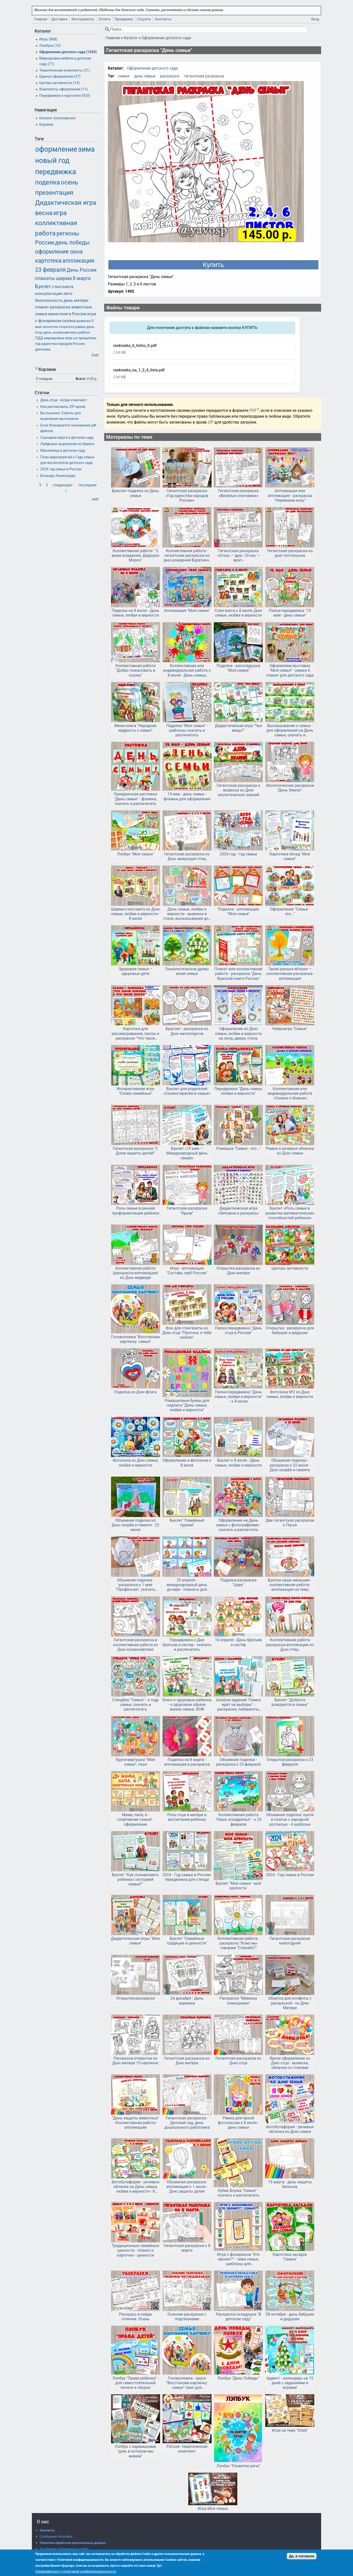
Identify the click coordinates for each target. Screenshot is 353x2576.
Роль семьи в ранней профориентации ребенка (135, 1210)
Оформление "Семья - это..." (290, 911)
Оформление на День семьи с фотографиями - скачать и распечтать (238, 1525)
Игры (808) (48, 39)
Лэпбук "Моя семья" (135, 854)
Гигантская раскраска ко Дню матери (187, 2060)
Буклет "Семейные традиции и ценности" (187, 1940)
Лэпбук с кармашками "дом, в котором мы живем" (135, 2451)
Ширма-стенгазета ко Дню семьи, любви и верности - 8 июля (135, 914)
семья (123, 76)
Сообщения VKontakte (56, 2536)
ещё (95, 499)
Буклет (43, 286)
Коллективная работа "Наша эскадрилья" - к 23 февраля (238, 1819)
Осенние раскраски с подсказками (186, 2316)
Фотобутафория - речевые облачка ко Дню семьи (290, 2129)
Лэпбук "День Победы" (238, 2378)
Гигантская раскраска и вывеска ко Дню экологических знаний (238, 790)
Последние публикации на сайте (64, 2549)
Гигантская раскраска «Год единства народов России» (186, 495)
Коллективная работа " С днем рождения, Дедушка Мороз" (135, 555)
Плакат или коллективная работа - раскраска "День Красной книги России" (238, 974)
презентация (54, 192)
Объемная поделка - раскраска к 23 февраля (238, 1762)
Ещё (95, 355)
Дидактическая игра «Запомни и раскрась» (238, 1210)
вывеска (83, 321)
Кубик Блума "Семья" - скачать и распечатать (238, 2193)
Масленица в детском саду (62, 451)
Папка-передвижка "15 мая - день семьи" (290, 613)
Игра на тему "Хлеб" (290, 2430)
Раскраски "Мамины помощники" (238, 2000)
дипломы (43, 349)
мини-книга (59, 313)
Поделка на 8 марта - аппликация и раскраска (187, 1762)
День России (82, 270)
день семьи (144, 76)
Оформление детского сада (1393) (68, 52)
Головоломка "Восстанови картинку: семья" (135, 1339)
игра (60, 213)
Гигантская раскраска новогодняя (290, 1940)
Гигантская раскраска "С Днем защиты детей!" (135, 1150)
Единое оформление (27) (59, 76)
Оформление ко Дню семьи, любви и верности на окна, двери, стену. (238, 1033)
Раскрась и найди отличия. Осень (135, 2316)
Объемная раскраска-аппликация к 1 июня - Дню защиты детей (187, 2187)
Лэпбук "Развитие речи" (238, 2466)
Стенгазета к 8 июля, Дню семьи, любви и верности (238, 613)
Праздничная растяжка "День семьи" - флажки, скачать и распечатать (135, 799)
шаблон (83, 332)
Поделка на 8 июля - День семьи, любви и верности (135, 613)
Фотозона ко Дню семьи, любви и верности (135, 1462)
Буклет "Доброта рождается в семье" (290, 1702)
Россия (79, 313)
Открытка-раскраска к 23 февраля (289, 1762)
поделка (47, 182)
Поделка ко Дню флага (135, 1392)
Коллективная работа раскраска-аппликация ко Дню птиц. (290, 1645)
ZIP (211, 422)
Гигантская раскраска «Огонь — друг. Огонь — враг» (238, 555)
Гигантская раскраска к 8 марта (187, 2248)
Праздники (123, 19)
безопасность (49, 300)
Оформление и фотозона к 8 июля (187, 1462)
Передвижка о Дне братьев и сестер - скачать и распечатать (187, 1645)
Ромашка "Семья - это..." (238, 1148)
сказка (69, 320)
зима (86, 149)
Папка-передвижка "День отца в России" (238, 1330)
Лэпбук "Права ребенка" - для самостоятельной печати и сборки (135, 2383)
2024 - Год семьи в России (290, 1874)
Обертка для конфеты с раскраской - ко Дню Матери (290, 2003)
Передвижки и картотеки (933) (64, 96)
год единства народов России (60, 344)
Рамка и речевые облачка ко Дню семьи (290, 1150)
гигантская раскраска (204, 76)
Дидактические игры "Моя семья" (135, 1940)
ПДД (39, 338)
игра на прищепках (81, 338)
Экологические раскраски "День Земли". (290, 787)
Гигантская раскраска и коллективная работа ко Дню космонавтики (135, 1645)
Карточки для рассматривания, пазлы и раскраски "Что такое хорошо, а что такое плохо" (135, 1033)
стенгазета (63, 286)
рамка (80, 327)
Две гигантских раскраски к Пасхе (289, 1522)
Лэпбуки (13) (50, 46)
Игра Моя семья (213, 2508)
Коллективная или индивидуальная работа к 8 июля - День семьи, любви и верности (187, 670)
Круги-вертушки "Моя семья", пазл (135, 1762)
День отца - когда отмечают (63, 400)
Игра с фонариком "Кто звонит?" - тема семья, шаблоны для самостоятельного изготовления (238, 2259)
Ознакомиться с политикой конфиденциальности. (76, 2571)
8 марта (82, 278)
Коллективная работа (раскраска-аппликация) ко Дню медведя (135, 1273)
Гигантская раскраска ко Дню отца (238, 2060)
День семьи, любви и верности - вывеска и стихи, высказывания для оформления (187, 914)
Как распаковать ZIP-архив (62, 407)
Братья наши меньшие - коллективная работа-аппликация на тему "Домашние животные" (290, 1585)
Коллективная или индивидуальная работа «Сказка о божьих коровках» (289, 1093)
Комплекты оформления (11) (63, 89)
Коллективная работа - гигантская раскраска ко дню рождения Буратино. (187, 555)
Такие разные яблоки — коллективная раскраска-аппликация (289, 974)
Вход (315, 19)
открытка (67, 327)
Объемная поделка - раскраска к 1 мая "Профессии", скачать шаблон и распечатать (135, 1585)
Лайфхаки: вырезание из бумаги (67, 444)
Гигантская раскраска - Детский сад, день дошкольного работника (186, 2123)
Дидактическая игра (65, 202)
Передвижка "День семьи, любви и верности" (238, 1091)
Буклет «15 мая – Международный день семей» (187, 1153)
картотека (48, 260)
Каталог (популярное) (57, 118)
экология (50, 327)
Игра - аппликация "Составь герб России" (186, 1270)
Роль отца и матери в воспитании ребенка (186, 1817)
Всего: (81, 379)
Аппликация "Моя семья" (187, 610)
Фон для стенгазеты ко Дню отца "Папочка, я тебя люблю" (187, 1333)
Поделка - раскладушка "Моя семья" (238, 668)
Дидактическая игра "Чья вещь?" (238, 728)
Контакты (163, 19)
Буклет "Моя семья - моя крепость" (238, 1885)
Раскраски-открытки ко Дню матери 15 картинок (136, 2060)
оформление (56, 149)
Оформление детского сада (166, 38)
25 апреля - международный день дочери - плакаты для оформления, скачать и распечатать (186, 1585)
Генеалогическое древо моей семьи (187, 971)
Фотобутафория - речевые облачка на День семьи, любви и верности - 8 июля (135, 2187)
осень (69, 182)
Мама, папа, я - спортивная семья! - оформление (135, 1819)
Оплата (104, 19)
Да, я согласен (301, 2556)
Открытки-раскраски (135, 1998)
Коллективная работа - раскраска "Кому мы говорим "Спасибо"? (238, 1943)
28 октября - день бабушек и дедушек (289, 2316)
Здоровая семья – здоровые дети (135, 971)
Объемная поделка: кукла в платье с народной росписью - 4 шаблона (290, 1819)
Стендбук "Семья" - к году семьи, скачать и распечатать (135, 1705)
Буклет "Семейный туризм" (187, 1522)
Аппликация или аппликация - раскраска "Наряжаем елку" (290, 495)
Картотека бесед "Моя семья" (290, 856)
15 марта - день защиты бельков (290, 2184)
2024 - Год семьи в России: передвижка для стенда (187, 1877)
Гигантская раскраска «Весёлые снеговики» (238, 493)
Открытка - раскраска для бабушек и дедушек (290, 1330)
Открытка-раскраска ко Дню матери (238, 1270)
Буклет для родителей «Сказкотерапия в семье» (187, 1091)
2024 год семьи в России (61, 469)
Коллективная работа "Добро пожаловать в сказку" (135, 670)
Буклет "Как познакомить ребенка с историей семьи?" (135, 1879)
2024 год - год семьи (238, 854)
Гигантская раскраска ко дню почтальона (290, 553)
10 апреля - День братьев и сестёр (238, 1642)
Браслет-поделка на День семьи (135, 493)
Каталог (131, 38)
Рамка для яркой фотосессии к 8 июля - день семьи (238, 2123)
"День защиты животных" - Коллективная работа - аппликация (135, 2123)
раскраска (169, 76)
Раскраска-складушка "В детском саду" (238, 2316)
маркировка (54, 338)
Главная (40, 19)
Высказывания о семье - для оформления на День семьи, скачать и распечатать (290, 730)
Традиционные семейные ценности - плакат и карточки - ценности (135, 2250)
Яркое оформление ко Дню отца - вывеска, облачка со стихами (289, 2063)
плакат (42, 306)
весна (43, 213)
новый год (52, 160)
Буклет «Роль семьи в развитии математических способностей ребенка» (289, 1213)
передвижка (55, 172)
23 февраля (50, 270)
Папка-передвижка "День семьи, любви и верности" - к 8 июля (238, 1397)
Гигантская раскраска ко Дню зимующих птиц (187, 856)
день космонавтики (60, 332)
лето (67, 293)
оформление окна (59, 251)
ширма (64, 278)
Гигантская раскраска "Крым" (187, 1210)
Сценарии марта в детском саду (67, 438)
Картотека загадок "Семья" (290, 2256)
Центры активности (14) (59, 83)
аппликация (78, 260)
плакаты (45, 278)
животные (81, 306)
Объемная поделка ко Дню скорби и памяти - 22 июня (135, 1525)
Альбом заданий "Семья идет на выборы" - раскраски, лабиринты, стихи (238, 1705)
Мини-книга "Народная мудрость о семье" (135, 728)
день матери (75, 300)
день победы (72, 242)
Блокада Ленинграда (57, 476)
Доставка (59, 19)
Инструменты (83, 19)
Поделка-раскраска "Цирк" (238, 1582)
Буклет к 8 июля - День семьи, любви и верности (238, 1462)
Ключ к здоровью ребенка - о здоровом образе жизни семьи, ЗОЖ (187, 1705)
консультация (49, 293)
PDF (252, 410)
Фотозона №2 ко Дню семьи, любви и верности (289, 1394)
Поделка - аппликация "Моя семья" (238, 911)
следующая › (63, 485)
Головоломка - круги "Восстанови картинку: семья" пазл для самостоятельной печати (187, 2383)
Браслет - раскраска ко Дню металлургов (187, 1031)
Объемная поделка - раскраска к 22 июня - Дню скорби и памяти (290, 1465)
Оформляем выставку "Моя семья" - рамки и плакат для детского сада (290, 670)
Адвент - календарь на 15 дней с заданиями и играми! (289, 2383)
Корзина (46, 124)
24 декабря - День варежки (186, 2000)
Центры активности (290, 1268)
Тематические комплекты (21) (64, 70)
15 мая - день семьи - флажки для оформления (187, 796)
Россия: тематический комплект (186, 2449)
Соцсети (144, 19)
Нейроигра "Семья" (289, 1028)
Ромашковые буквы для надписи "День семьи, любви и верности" (186, 1405)
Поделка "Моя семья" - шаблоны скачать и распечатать (187, 730)
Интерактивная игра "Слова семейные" (135, 1091)
